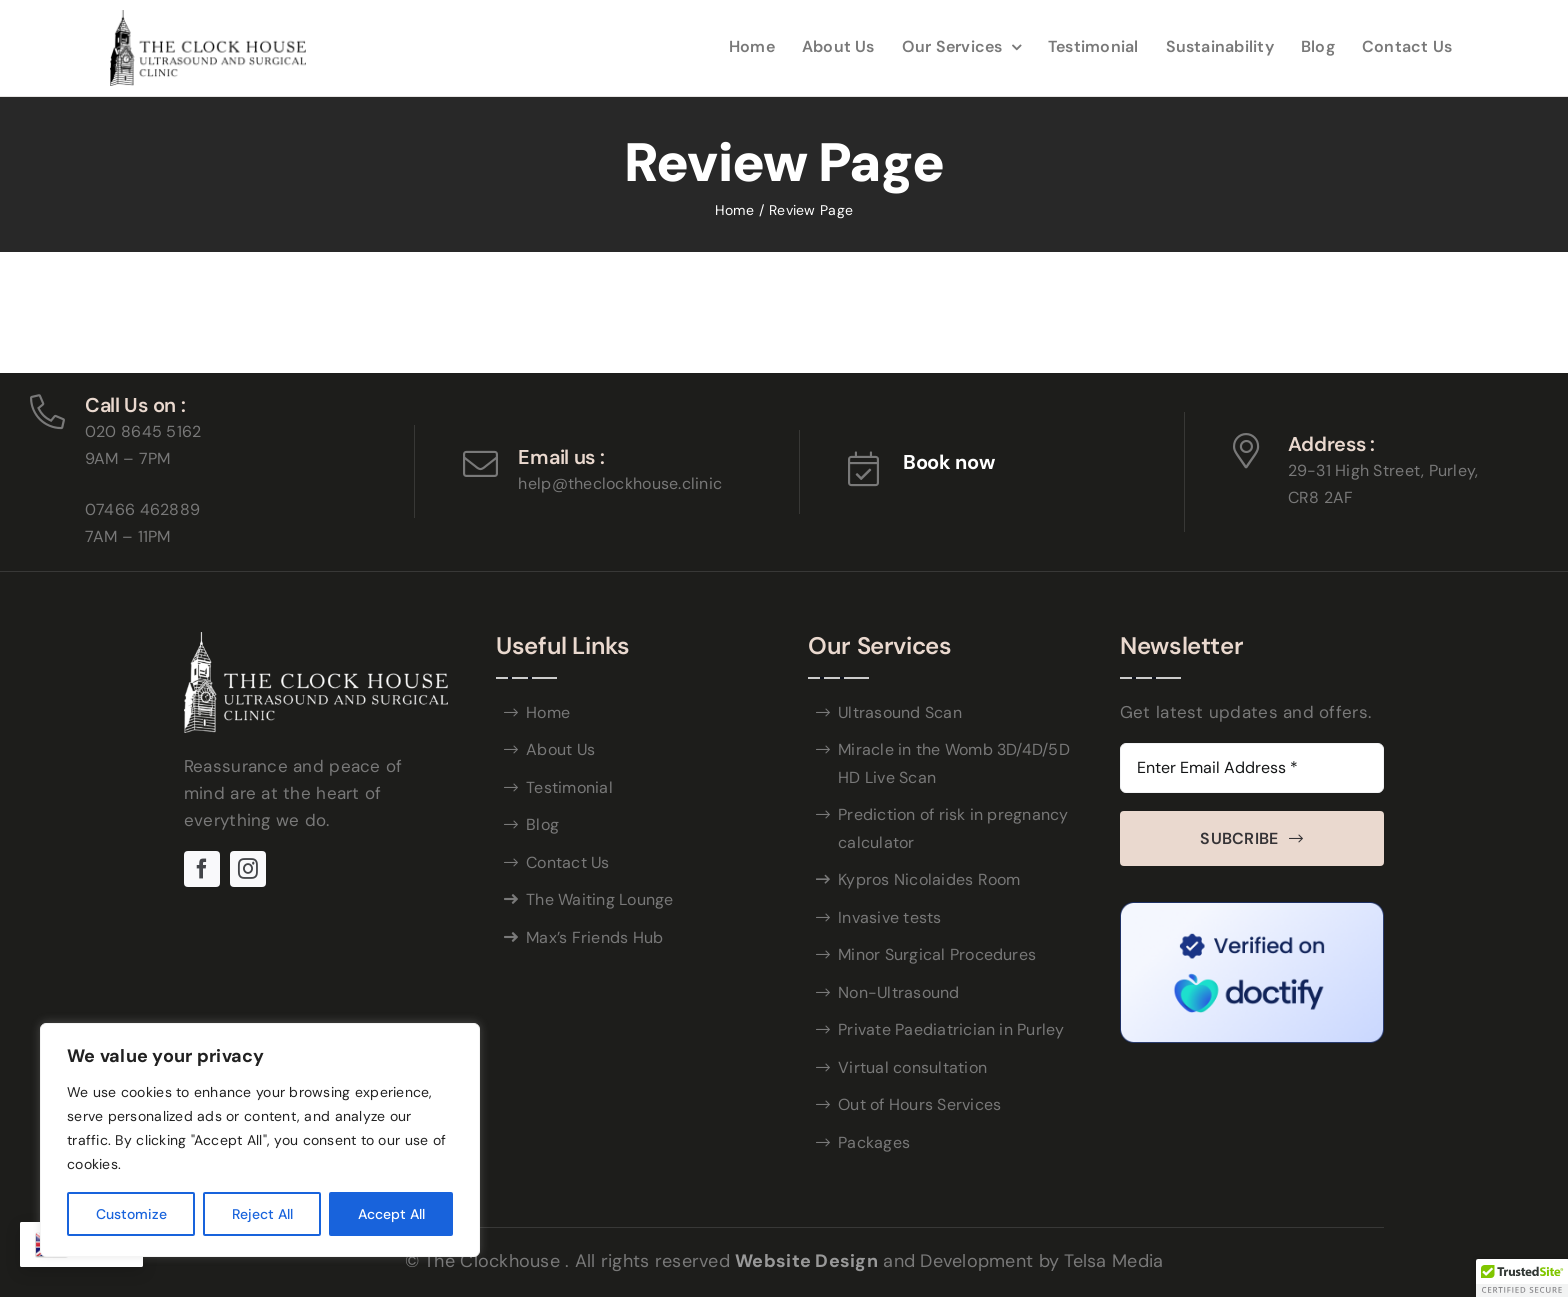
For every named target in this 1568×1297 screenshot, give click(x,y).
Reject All (262, 1214)
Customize (131, 1214)
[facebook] (202, 869)
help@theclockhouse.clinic (620, 483)
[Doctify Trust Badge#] (1252, 911)
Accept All (391, 1214)
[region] (260, 1140)
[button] (1522, 1278)
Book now (949, 462)
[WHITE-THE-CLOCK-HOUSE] (316, 641)
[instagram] (248, 869)
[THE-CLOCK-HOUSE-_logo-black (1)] (208, 19)
